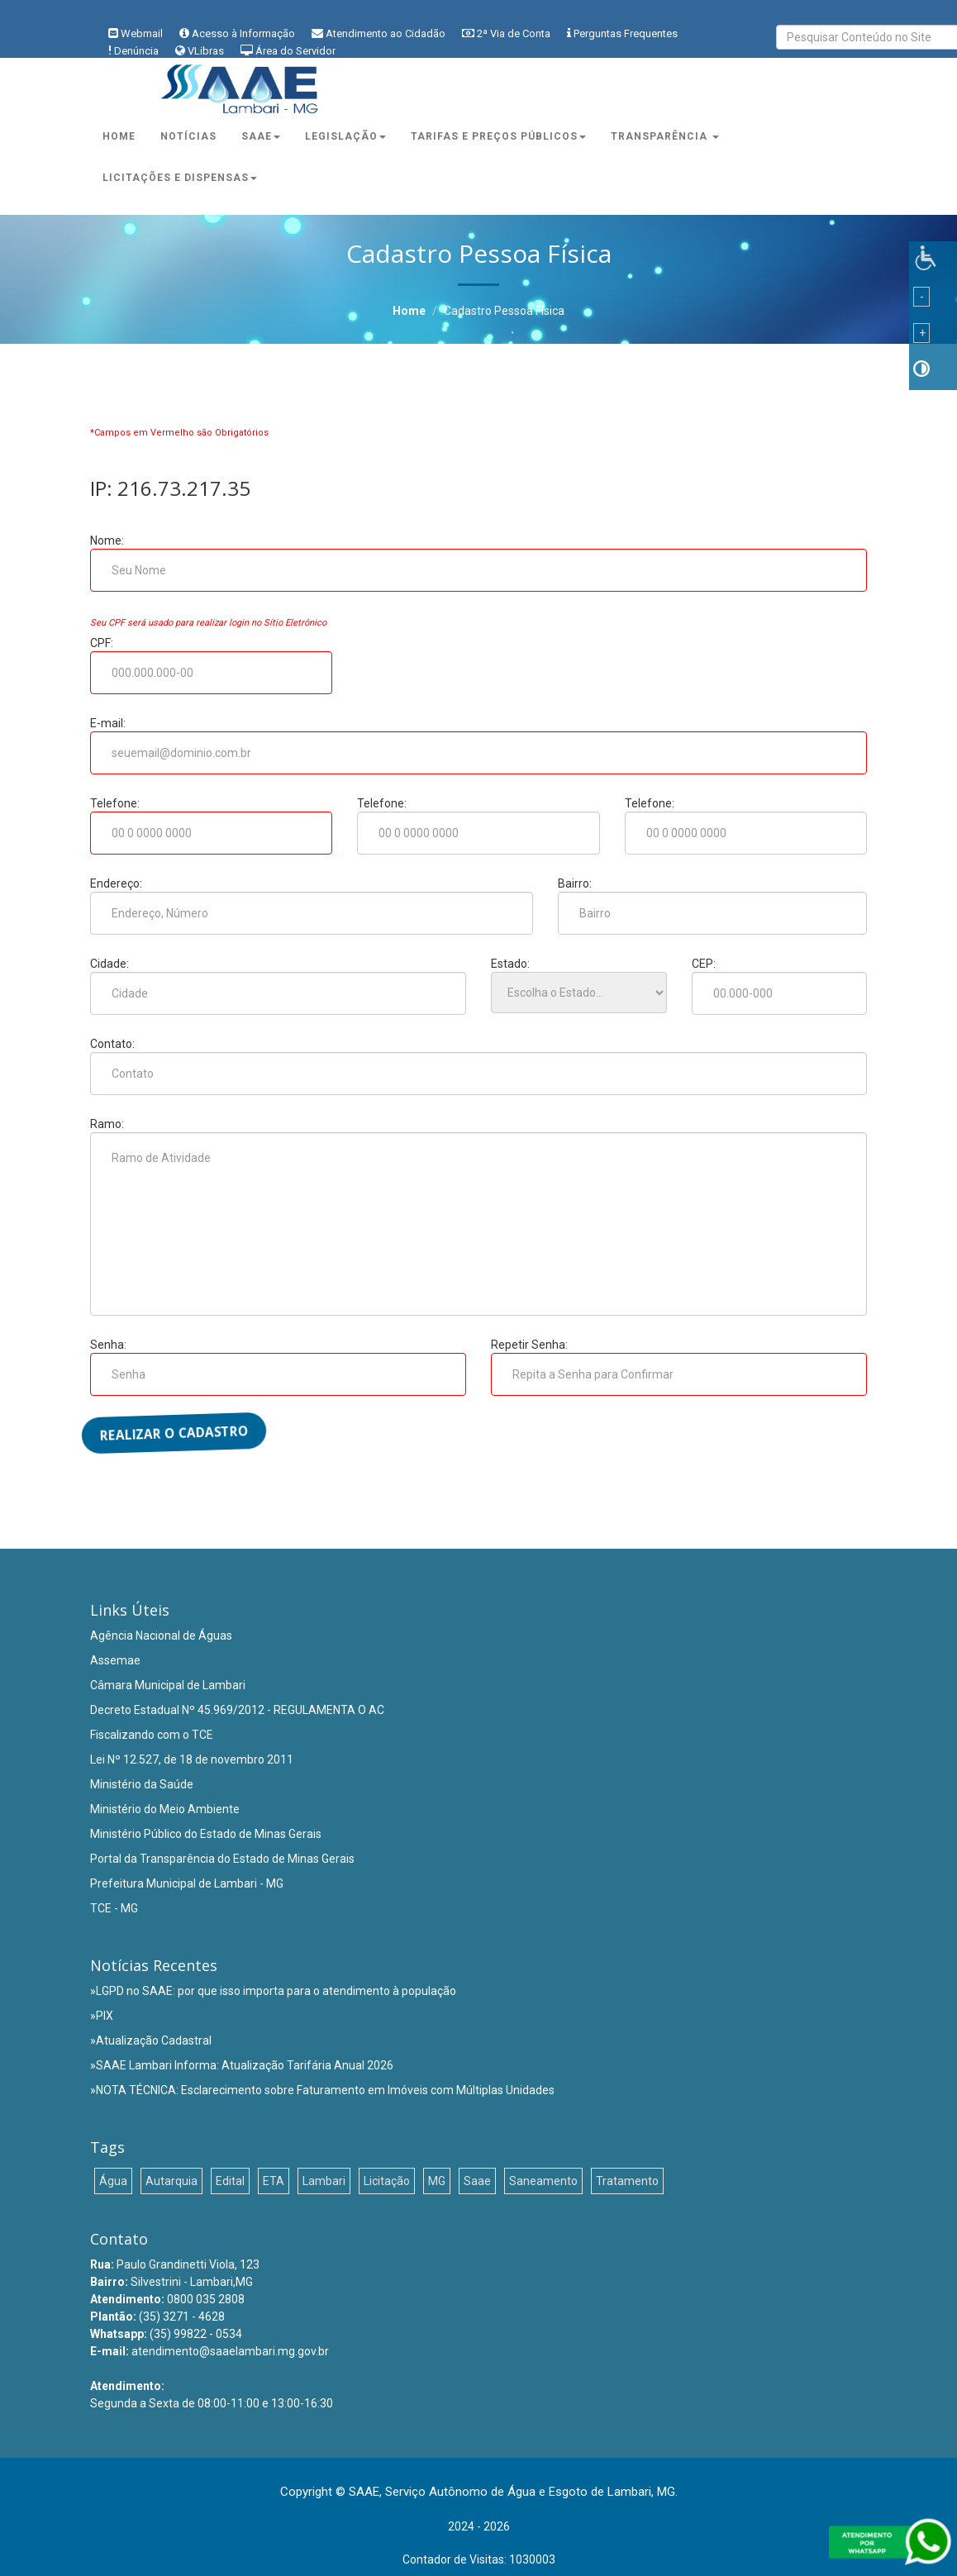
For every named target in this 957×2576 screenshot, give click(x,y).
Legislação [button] (345, 136)
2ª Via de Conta (513, 33)
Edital (230, 2181)
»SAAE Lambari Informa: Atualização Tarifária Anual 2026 (241, 2065)
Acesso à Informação (243, 33)
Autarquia (171, 2181)
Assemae (115, 1660)
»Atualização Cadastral (151, 2040)
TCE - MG (114, 1908)
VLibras (206, 51)
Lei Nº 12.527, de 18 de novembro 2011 (191, 1759)
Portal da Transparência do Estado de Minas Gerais (222, 1858)
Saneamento (543, 2181)
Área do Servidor (295, 51)
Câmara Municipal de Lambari (167, 1685)
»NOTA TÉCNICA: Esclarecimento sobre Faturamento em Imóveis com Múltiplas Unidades (322, 2090)
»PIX (101, 2015)
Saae (477, 2181)
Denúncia (136, 51)
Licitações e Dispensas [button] (179, 177)
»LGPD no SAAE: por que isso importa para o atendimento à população (273, 1990)
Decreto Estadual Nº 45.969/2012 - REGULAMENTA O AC (237, 1710)
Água (113, 2181)
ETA (273, 2181)
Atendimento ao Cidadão (385, 33)
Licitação (387, 2181)
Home (119, 136)
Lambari (323, 2181)
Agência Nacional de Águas (161, 1635)
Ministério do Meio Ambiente (165, 1809)
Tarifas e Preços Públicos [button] (498, 136)
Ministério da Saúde (141, 1784)
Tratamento (627, 2181)
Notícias (188, 136)
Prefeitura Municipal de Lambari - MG (186, 1883)
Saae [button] (260, 136)
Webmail (142, 33)
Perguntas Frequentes (626, 33)
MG (436, 2181)
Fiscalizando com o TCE (151, 1734)
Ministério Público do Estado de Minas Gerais (205, 1833)
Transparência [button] (665, 136)
